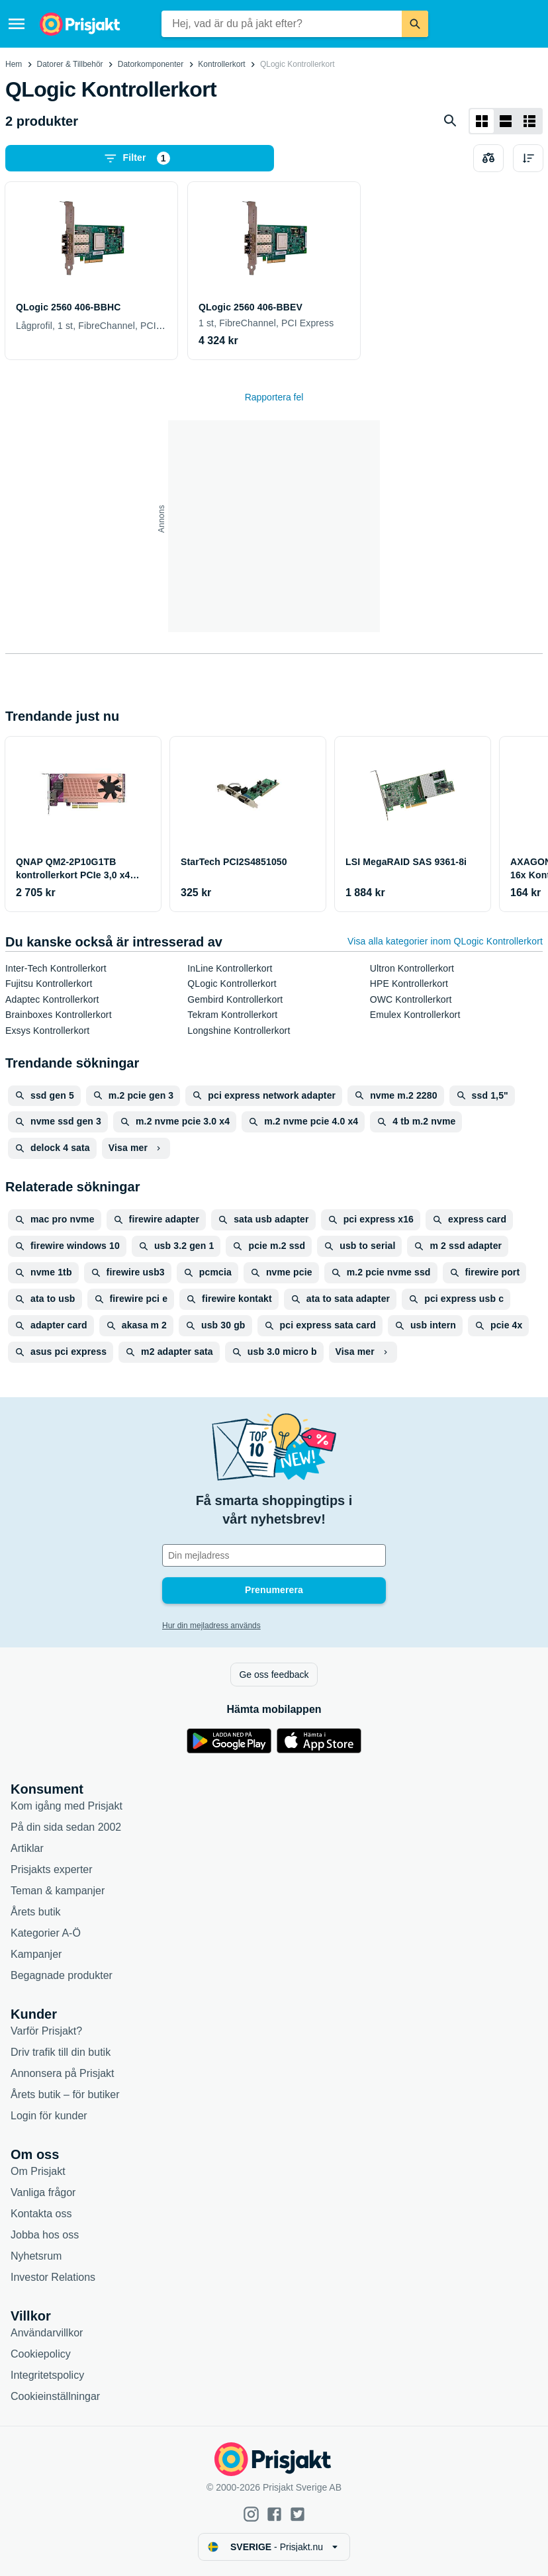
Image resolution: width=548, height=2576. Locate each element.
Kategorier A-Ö (46, 1933)
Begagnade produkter (62, 1975)
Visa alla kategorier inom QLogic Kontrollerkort (445, 941)
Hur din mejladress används (211, 1625)
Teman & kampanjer (58, 1890)
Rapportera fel (274, 397)
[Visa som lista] (506, 121)
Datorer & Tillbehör (70, 64)
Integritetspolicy (47, 2375)
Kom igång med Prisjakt (66, 1806)
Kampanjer (36, 1954)
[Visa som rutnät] (482, 121)
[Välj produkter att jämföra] (488, 158)
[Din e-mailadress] (274, 1555)
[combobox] (281, 24)
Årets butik (36, 1911)
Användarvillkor (47, 2332)
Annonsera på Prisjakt (62, 2073)
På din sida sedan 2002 (66, 1827)
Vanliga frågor (43, 2192)
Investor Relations (53, 2277)
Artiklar (27, 1848)
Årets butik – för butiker (65, 2094)
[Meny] (16, 23)
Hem (13, 64)
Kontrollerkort (221, 64)
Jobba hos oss (45, 2234)
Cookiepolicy (41, 2354)
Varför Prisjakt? (46, 2031)
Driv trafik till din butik (61, 2052)
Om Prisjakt (38, 2171)
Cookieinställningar (55, 2396)
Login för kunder (49, 2115)
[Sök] (415, 24)
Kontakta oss (41, 2213)
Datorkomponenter (150, 64)
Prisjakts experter (52, 1869)
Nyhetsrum (36, 2256)
